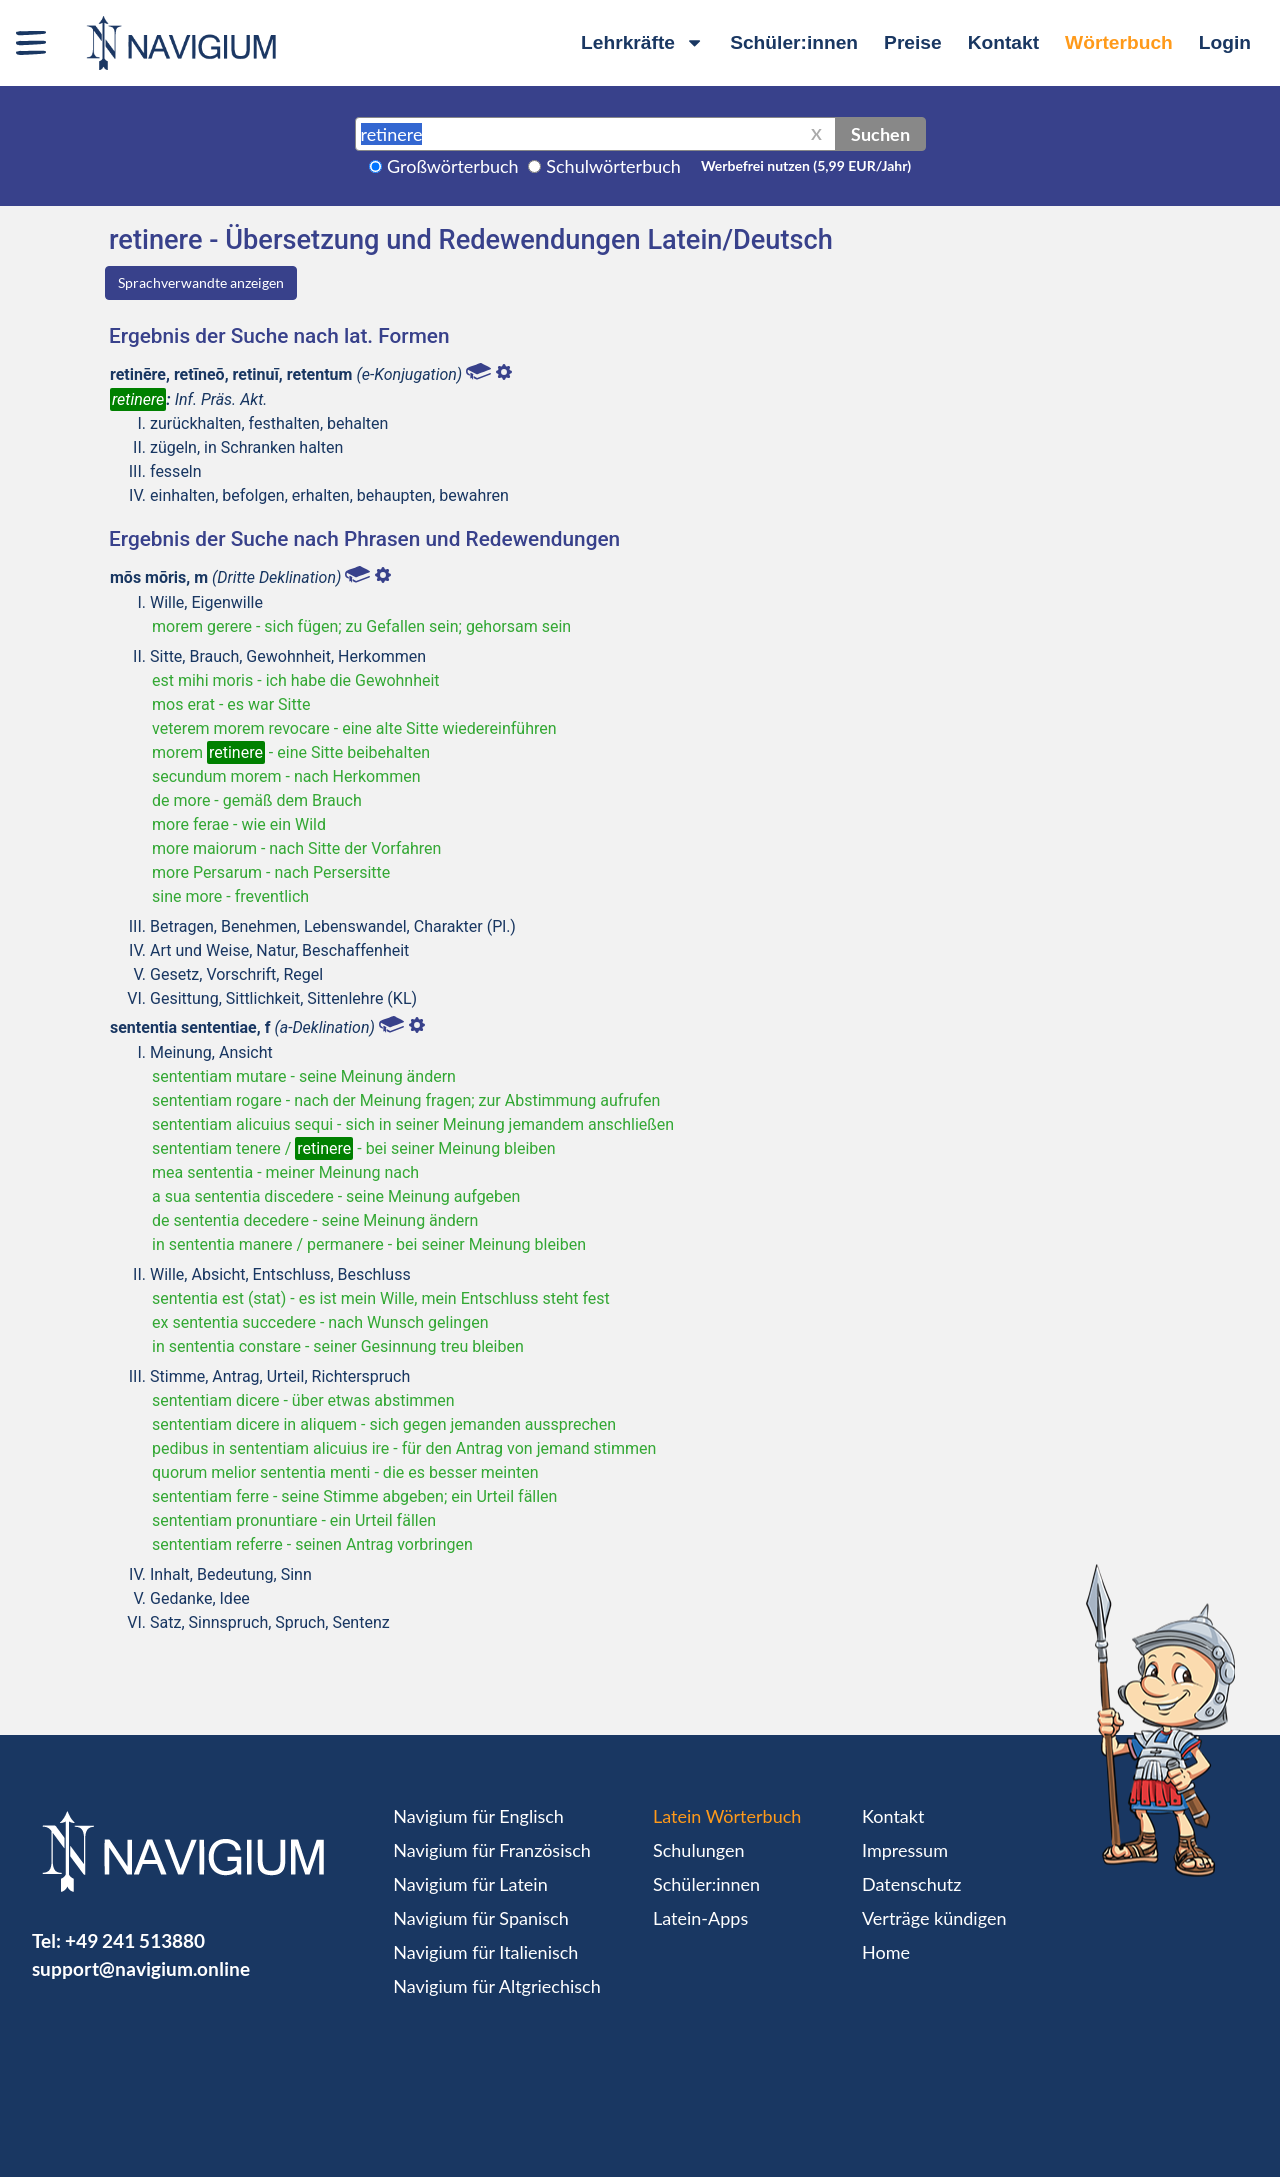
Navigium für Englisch (478, 1816)
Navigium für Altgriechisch (496, 1986)
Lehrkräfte (642, 42)
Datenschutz (911, 1884)
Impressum (905, 1850)
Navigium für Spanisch (481, 1918)
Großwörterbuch (453, 166)
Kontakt (1003, 42)
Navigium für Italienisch (485, 1952)
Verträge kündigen (934, 1918)
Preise (913, 42)
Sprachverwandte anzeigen (201, 282)
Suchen (880, 134)
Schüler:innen (794, 42)
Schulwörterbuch (613, 166)
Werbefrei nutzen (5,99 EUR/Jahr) (806, 165)
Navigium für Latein (470, 1884)
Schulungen (698, 1850)
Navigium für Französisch (492, 1850)
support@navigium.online (141, 1968)
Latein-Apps (700, 1918)
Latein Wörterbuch (727, 1816)
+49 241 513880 (135, 1940)
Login (1225, 42)
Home (886, 1952)
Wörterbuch (1119, 42)
